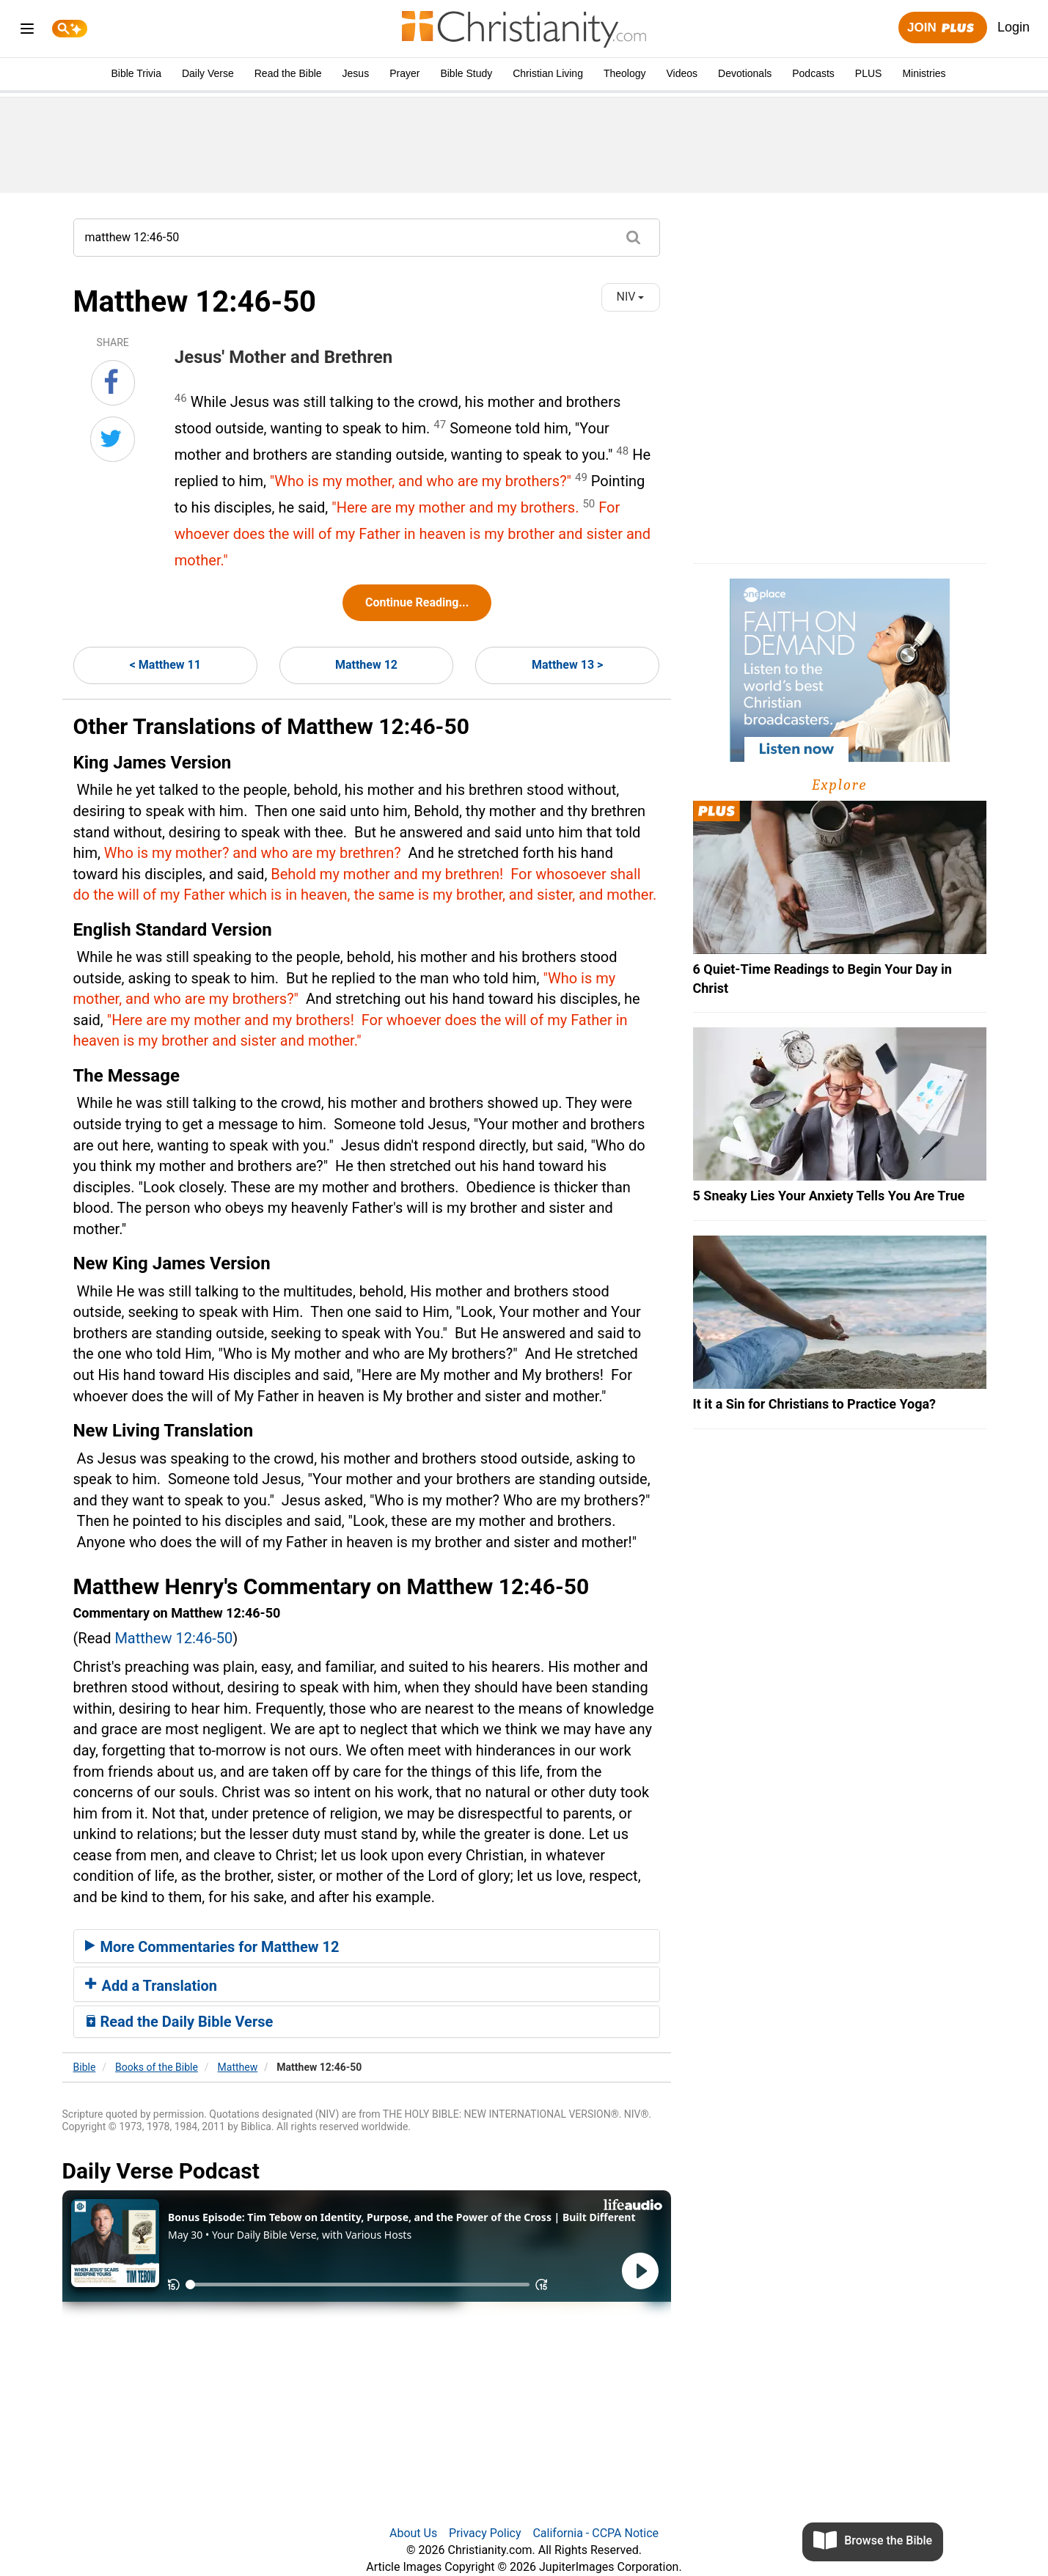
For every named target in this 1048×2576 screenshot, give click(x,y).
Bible (84, 2067)
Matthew (238, 2067)
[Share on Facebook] (113, 383)
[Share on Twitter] (112, 439)
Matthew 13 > (567, 665)
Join (942, 28)
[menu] (27, 31)
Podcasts (813, 73)
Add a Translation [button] (151, 1986)
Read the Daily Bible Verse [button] (179, 2021)
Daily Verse (208, 73)
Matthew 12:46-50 (173, 1638)
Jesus (356, 73)
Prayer (404, 73)
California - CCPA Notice (595, 2533)
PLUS (868, 73)
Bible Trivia (136, 73)
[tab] (366, 1946)
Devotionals (745, 73)
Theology (625, 73)
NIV (631, 297)
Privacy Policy (485, 2533)
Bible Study (466, 73)
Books (156, 2067)
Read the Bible (288, 73)
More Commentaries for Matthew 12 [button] (212, 1947)
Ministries (923, 73)
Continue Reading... (417, 602)
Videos (682, 73)
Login (1013, 27)
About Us (413, 2533)
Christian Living (548, 73)
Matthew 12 (366, 665)
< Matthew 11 (165, 665)
